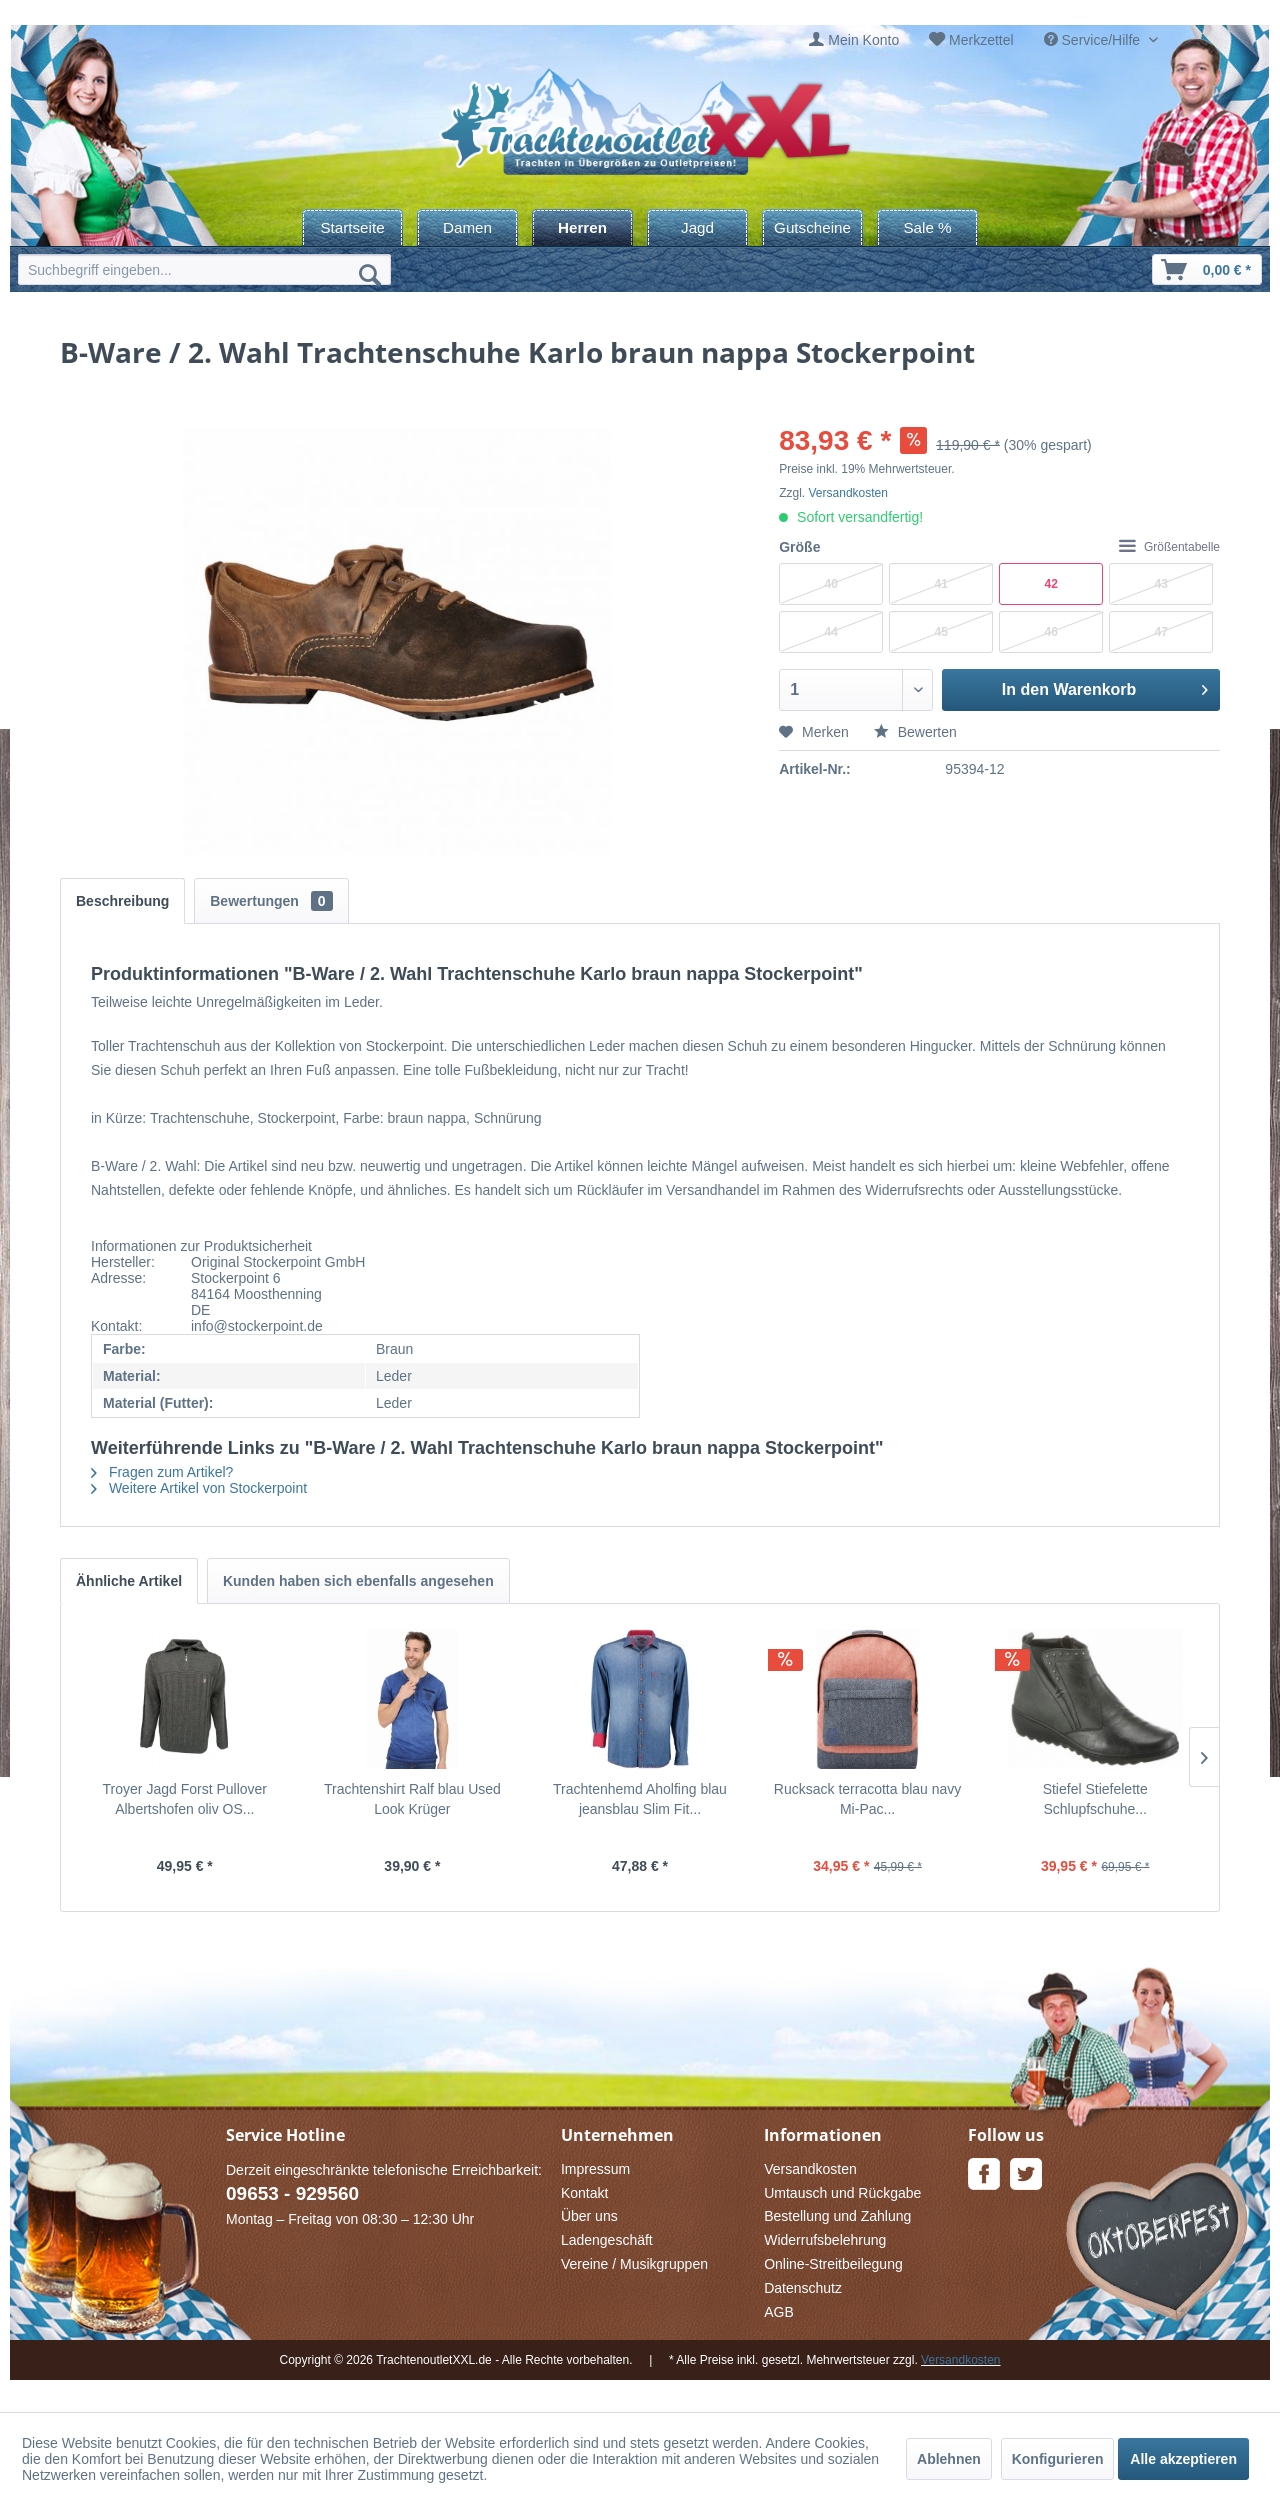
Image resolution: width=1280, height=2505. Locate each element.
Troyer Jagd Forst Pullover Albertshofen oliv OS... (185, 1799)
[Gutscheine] (812, 227)
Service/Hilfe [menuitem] (1094, 40)
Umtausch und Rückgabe (842, 2193)
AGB (779, 2312)
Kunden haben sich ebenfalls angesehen (358, 1581)
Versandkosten (848, 493)
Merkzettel (981, 40)
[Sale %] (927, 227)
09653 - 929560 (292, 2193)
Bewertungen (271, 901)
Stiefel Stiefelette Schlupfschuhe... (1095, 1799)
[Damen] (467, 227)
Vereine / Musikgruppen (634, 2264)
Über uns (589, 2216)
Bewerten (915, 732)
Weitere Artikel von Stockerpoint (199, 1488)
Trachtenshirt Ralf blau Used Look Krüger (412, 1799)
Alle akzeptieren (1183, 2459)
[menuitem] (854, 40)
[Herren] (582, 227)
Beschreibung (122, 901)
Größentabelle (1169, 547)
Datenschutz (803, 2288)
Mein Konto (863, 40)
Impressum (595, 2169)
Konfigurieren (1058, 2459)
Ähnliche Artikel (129, 1581)
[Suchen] (370, 274)
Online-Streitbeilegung (833, 2264)
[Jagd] (697, 227)
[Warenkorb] (1207, 269)
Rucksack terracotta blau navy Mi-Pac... (868, 1799)
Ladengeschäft (607, 2240)
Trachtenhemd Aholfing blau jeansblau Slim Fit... (640, 1799)
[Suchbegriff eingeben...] (204, 269)
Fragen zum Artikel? (162, 1472)
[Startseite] (352, 227)
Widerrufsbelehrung (825, 2240)
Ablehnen (949, 2459)
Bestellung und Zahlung (837, 2216)
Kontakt (584, 2193)
